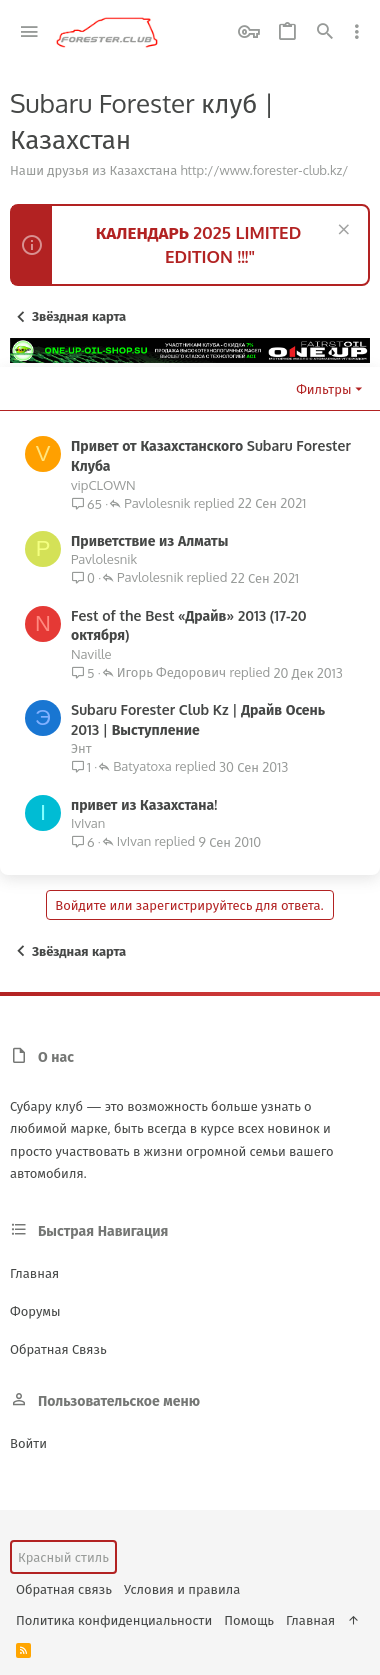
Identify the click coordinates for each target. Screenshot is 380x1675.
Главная (34, 1273)
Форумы (35, 1311)
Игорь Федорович (171, 673)
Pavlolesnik (157, 504)
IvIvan (88, 823)
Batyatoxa (142, 767)
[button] (29, 32)
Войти (28, 1443)
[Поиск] (325, 32)
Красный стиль (63, 1557)
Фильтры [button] (323, 389)
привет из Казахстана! (144, 804)
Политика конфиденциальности (114, 1620)
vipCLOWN (103, 485)
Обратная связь (58, 1349)
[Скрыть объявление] (341, 231)
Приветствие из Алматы (149, 540)
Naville (91, 654)
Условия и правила (182, 1589)
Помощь (249, 1620)
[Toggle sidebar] (357, 32)
